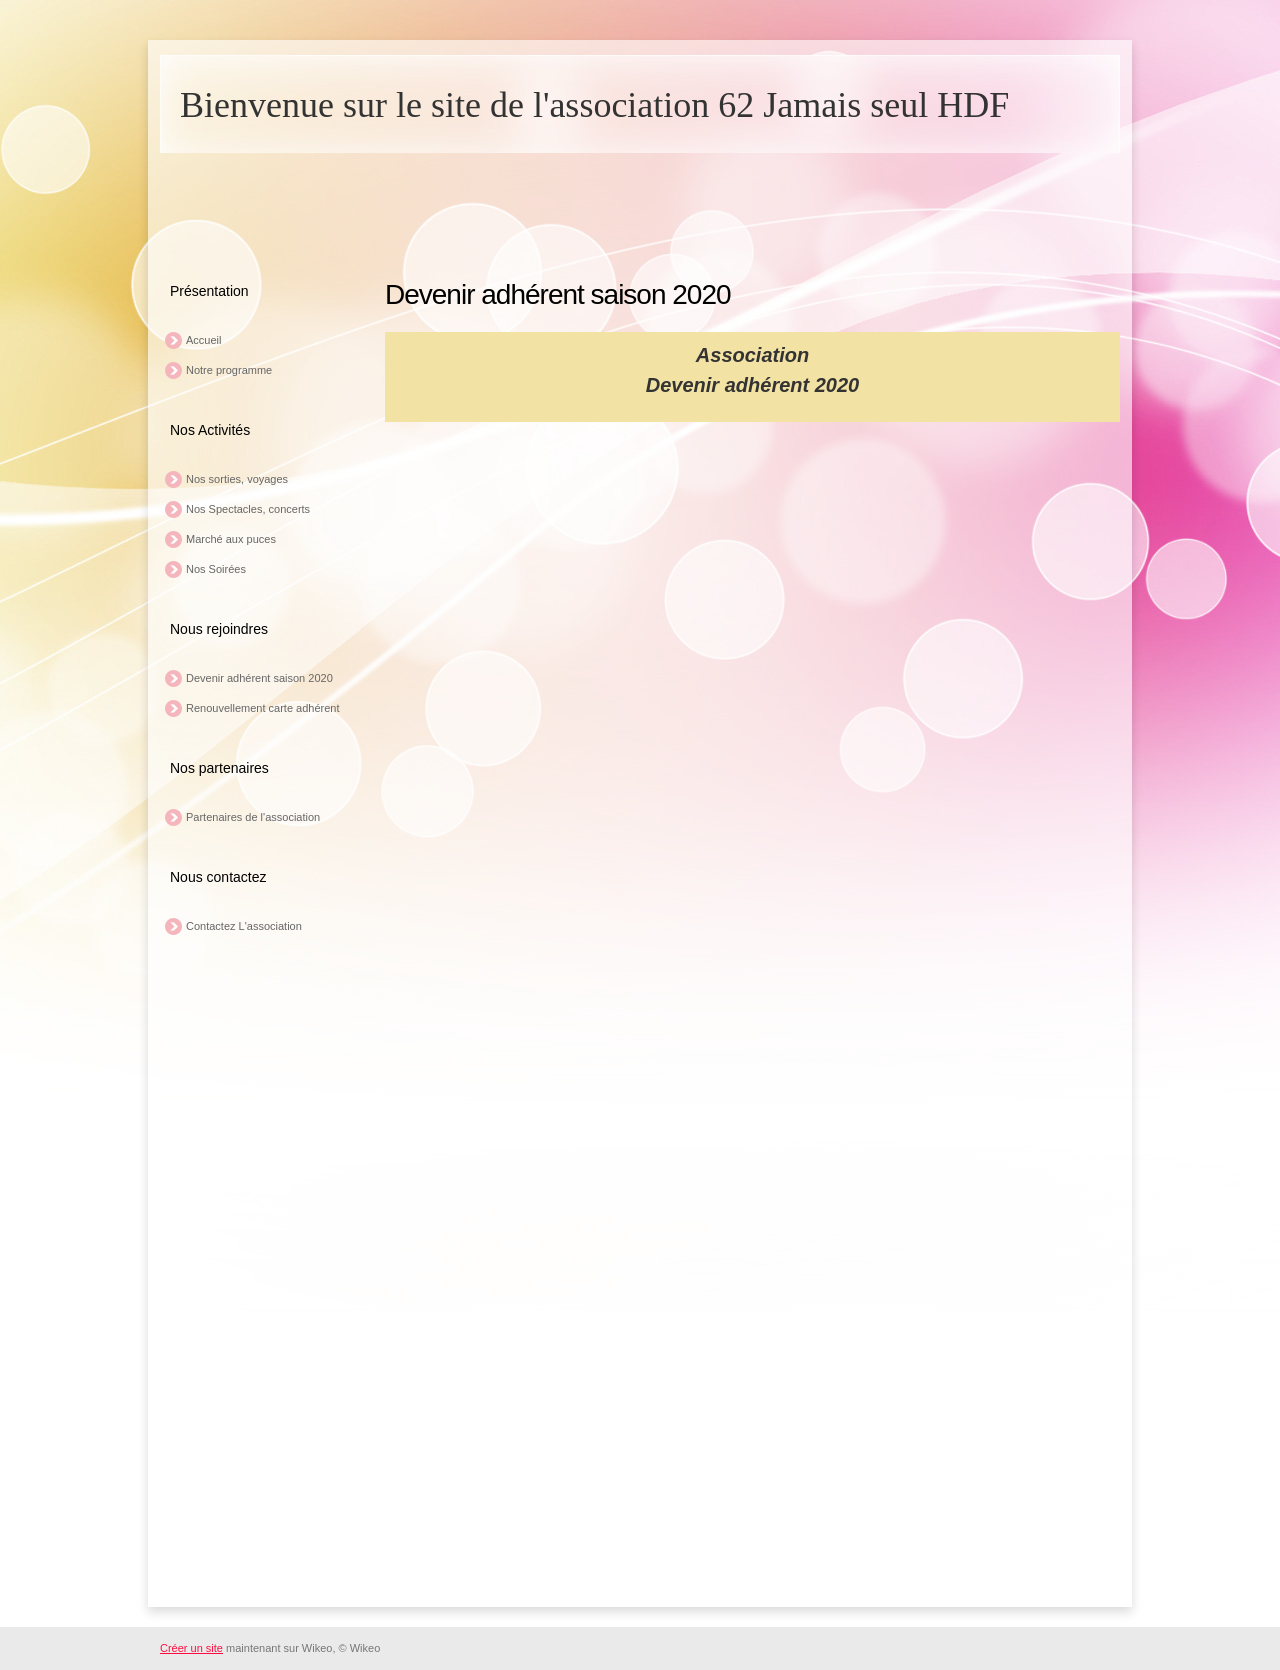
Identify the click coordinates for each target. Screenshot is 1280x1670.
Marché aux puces (231, 539)
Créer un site (191, 1648)
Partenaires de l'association (253, 817)
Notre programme (229, 370)
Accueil (203, 340)
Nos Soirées (216, 569)
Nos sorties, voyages (237, 479)
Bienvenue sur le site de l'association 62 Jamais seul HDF (594, 105)
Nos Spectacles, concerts (248, 509)
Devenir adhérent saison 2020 (259, 678)
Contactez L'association (244, 926)
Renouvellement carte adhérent (262, 708)
